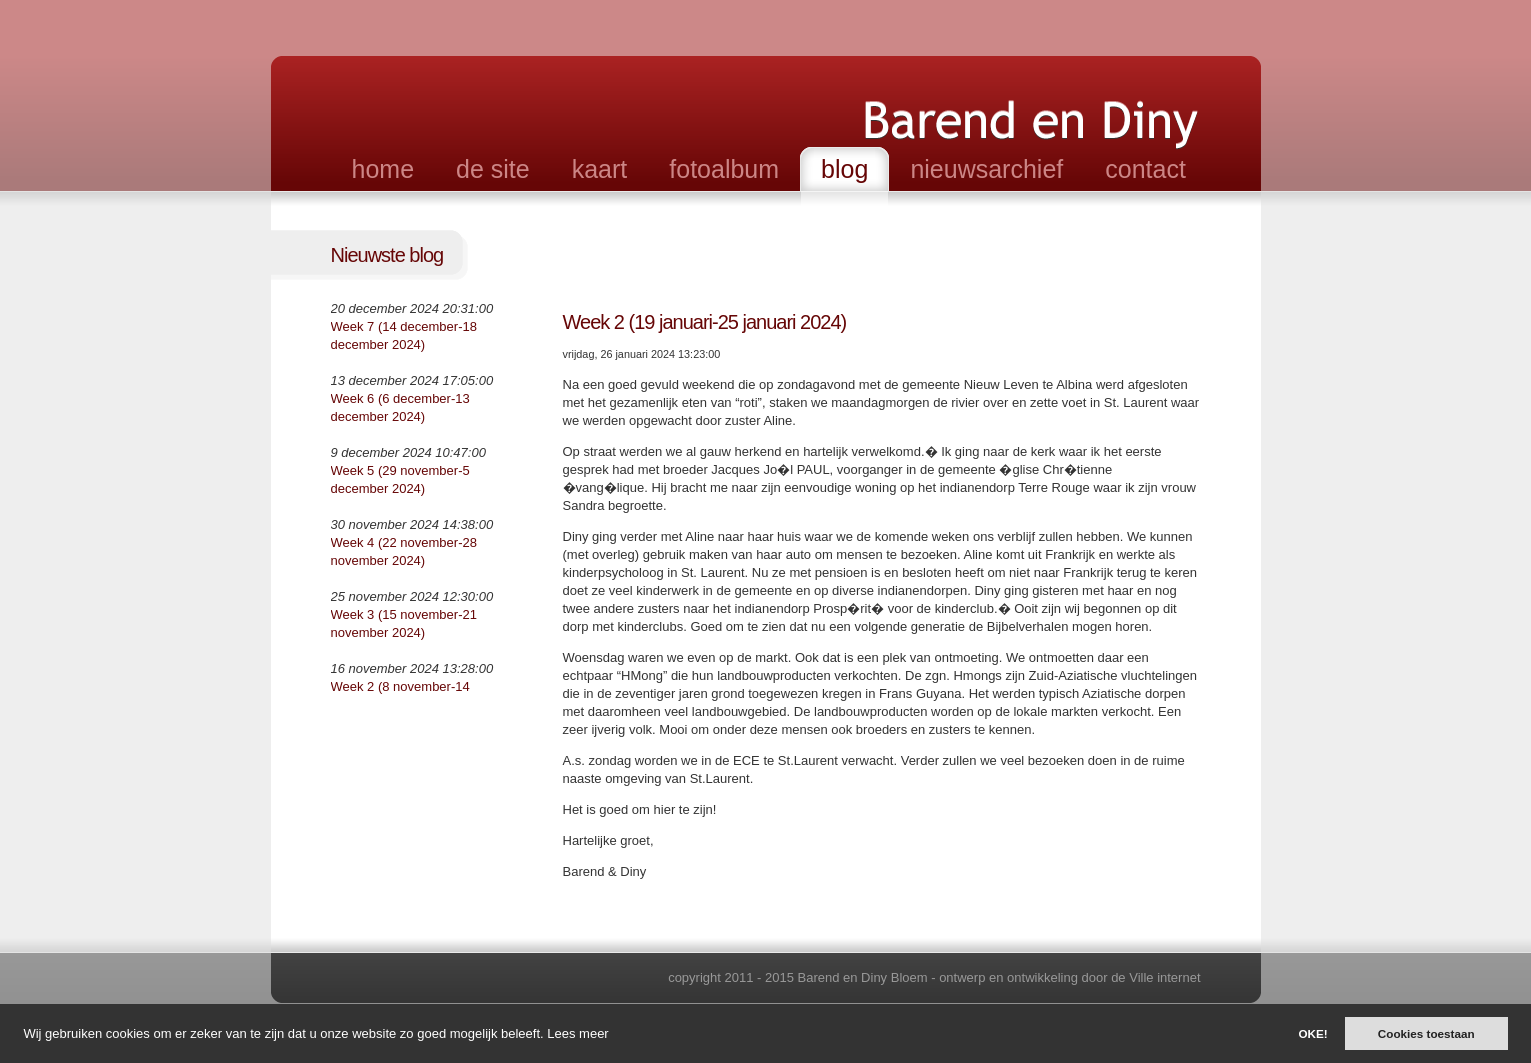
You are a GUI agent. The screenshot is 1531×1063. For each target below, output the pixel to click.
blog (844, 169)
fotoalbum (724, 169)
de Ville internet (1155, 977)
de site (493, 169)
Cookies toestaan (1426, 1033)
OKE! (1312, 1033)
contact (1145, 169)
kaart (600, 169)
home (383, 169)
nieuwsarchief (986, 169)
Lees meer (577, 1033)
